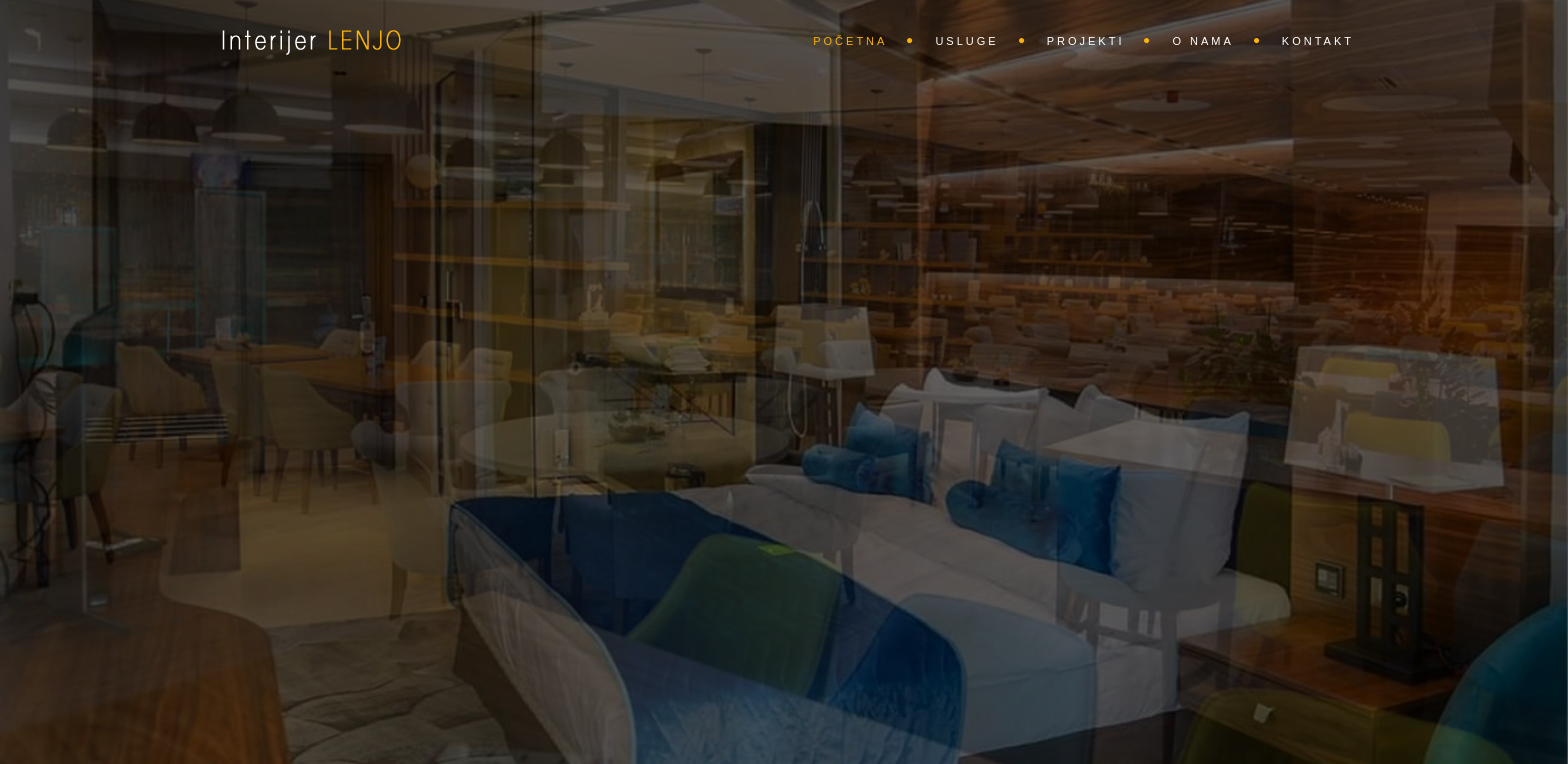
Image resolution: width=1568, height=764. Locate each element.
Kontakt (1318, 41)
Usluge (966, 41)
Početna (850, 41)
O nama (1202, 41)
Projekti (1086, 41)
